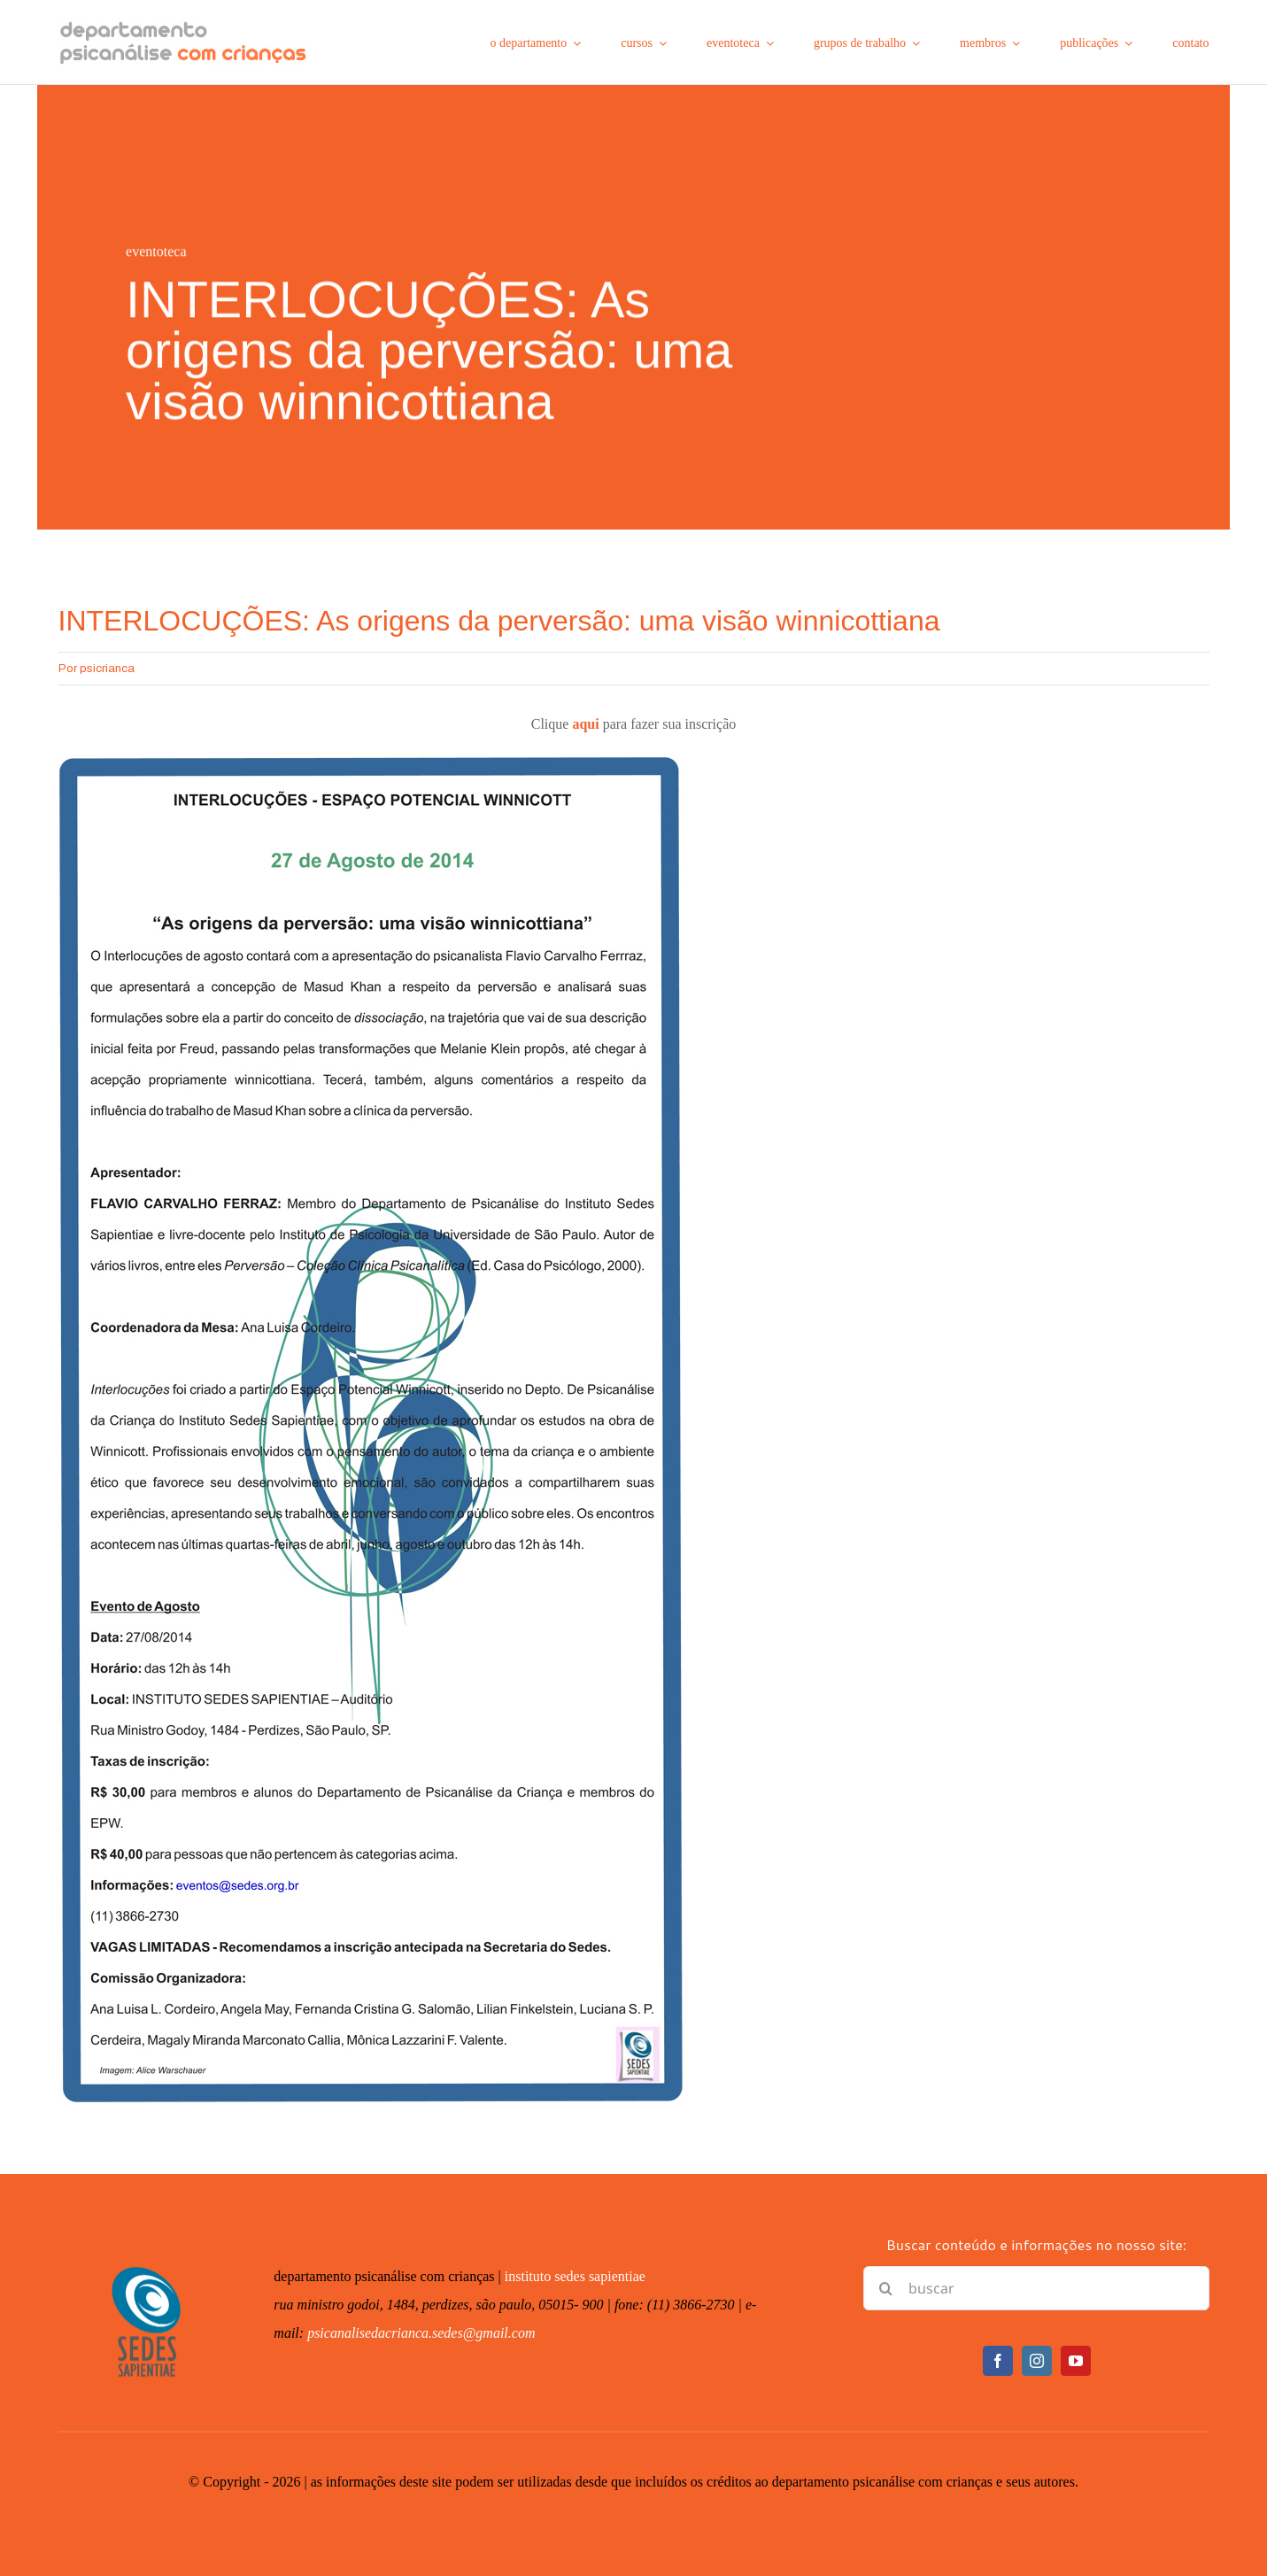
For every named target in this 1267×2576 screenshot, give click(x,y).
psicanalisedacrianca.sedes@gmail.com (421, 2332)
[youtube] (1076, 2361)
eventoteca (156, 252)
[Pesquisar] (885, 2288)
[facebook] (998, 2361)
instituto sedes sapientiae (575, 2276)
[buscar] (1036, 2288)
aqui (585, 723)
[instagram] (1037, 2361)
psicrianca (107, 668)
